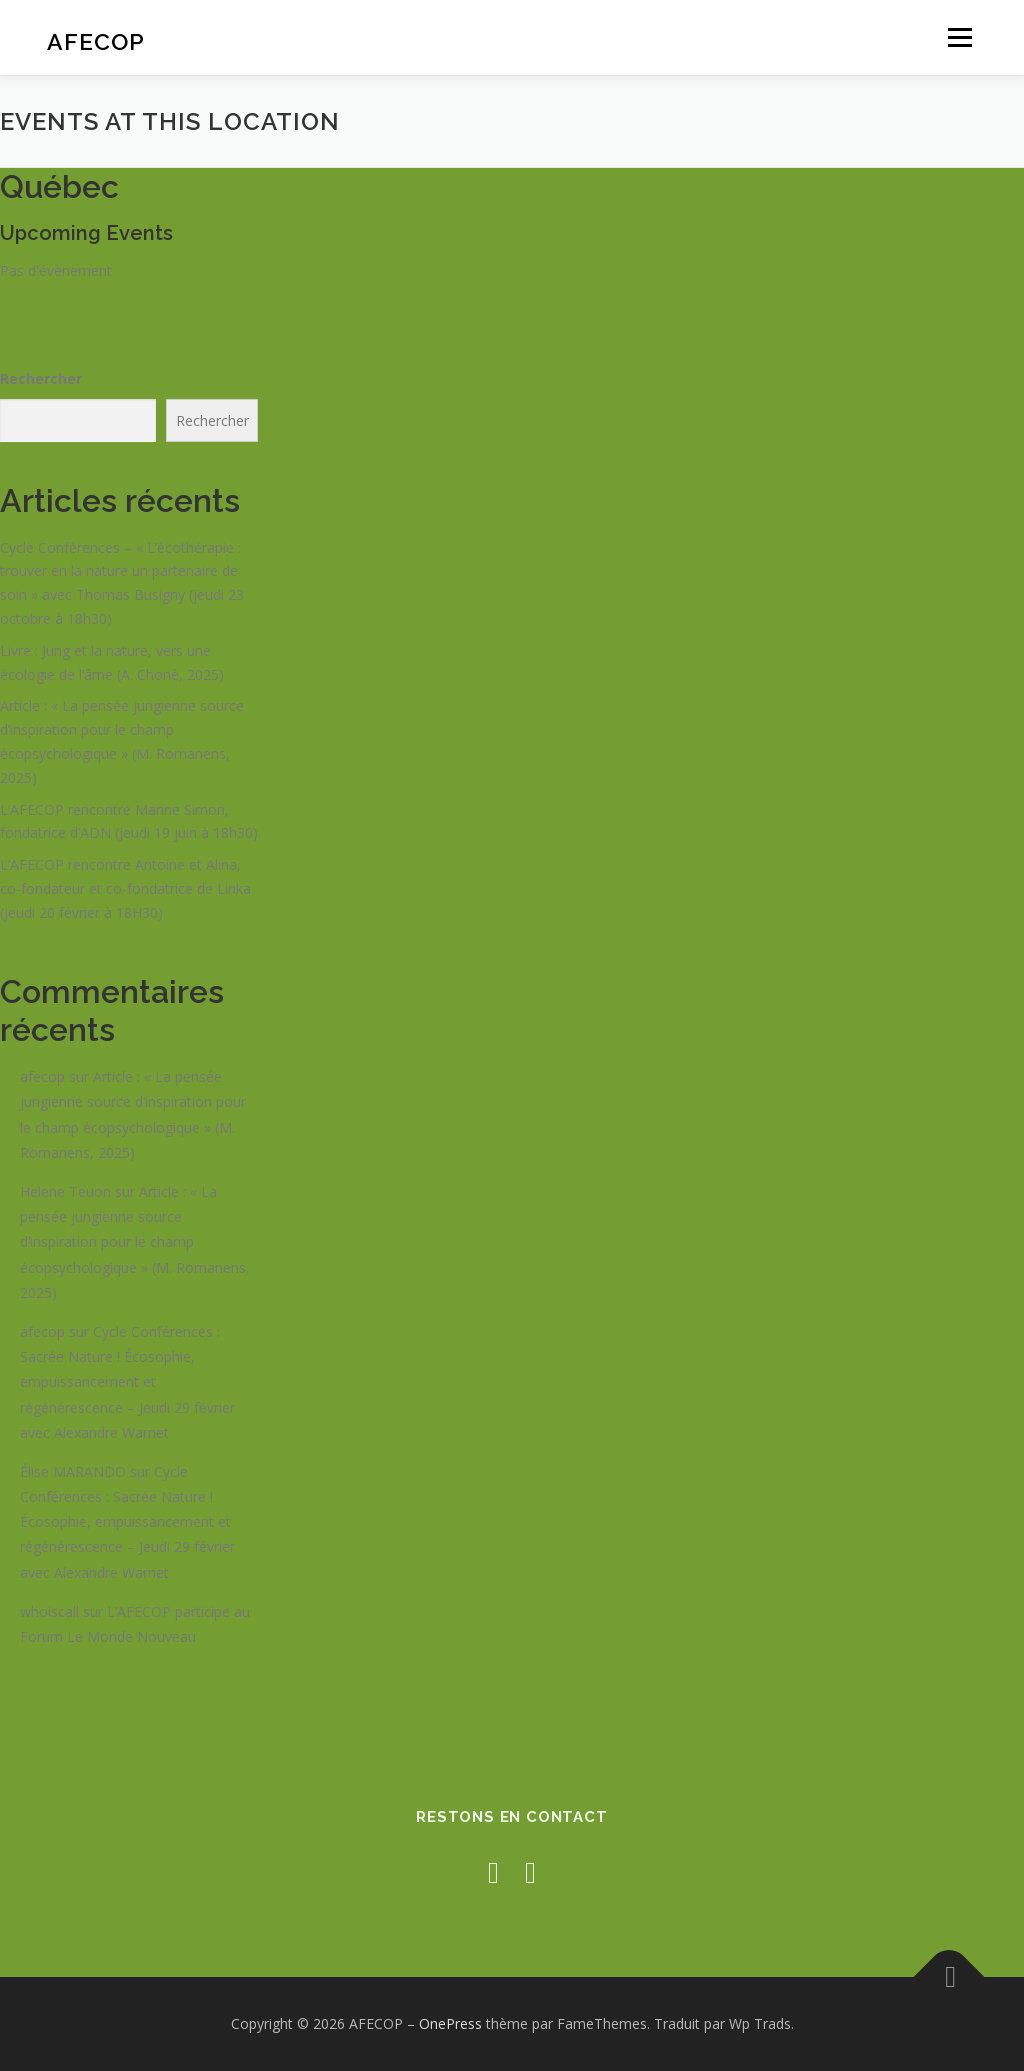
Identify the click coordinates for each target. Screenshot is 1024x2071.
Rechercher (41, 378)
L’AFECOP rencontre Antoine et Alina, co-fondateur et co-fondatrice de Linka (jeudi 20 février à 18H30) (125, 888)
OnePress (450, 2023)
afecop (42, 1076)
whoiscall (49, 1611)
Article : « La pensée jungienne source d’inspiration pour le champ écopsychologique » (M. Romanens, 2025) (135, 1242)
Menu (959, 37)
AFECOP (96, 40)
